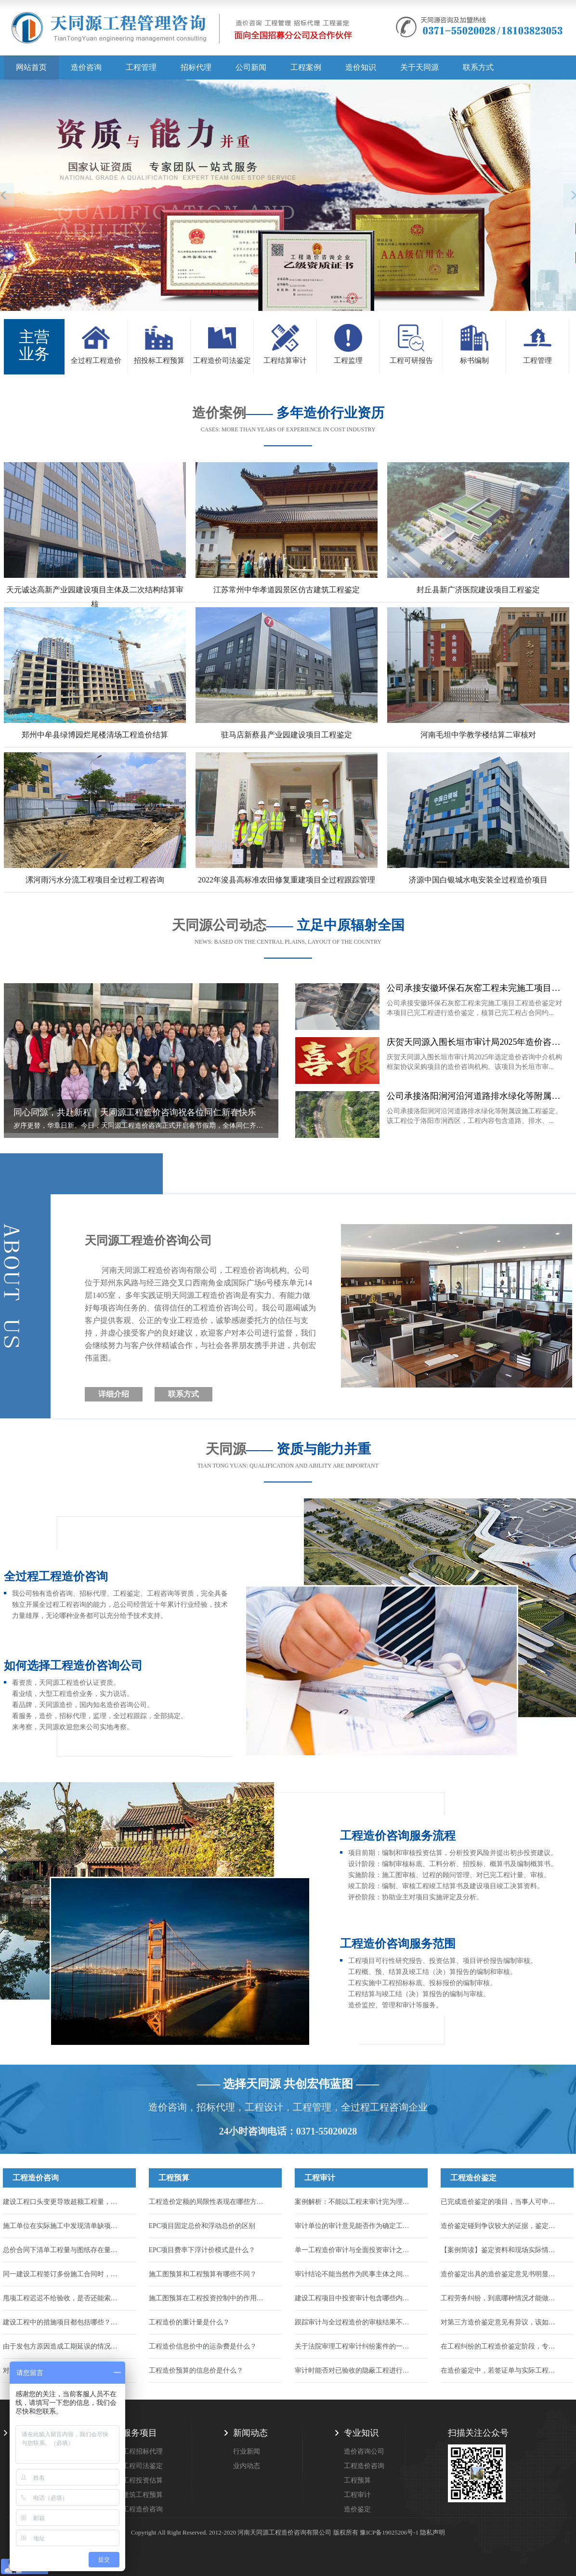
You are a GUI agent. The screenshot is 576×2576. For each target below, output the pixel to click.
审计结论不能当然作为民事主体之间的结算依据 (355, 2274)
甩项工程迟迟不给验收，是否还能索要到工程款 (63, 2298)
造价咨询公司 (364, 2451)
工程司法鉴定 (142, 2465)
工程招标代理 (142, 2451)
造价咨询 (86, 67)
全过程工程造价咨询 (56, 1576)
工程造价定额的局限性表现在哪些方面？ (209, 2201)
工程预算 (173, 2178)
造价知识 (360, 67)
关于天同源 (419, 67)
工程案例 (305, 67)
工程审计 (319, 2178)
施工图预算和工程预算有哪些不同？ (203, 2274)
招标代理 (196, 67)
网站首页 (31, 67)
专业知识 (361, 2433)
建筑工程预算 (142, 2494)
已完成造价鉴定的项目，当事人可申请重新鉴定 (501, 2201)
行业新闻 (246, 2451)
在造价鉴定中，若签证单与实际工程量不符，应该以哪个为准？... (501, 2370)
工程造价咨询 (36, 2178)
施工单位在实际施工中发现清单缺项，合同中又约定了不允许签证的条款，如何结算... (63, 2225)
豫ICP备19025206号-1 (389, 2532)
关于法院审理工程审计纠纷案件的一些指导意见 (355, 2346)
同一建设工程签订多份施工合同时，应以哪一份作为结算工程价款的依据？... (63, 2274)
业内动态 (246, 2465)
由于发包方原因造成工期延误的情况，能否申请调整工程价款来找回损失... (63, 2346)
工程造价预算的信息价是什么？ (196, 2370)
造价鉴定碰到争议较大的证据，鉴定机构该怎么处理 (501, 2225)
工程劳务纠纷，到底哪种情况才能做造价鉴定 (501, 2298)
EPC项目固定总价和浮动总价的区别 (202, 2225)
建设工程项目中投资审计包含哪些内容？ (355, 2298)
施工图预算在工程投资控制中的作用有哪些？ (209, 2298)
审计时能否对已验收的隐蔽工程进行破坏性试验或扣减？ (355, 2370)
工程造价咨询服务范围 (398, 1943)
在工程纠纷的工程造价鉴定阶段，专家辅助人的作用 (501, 2346)
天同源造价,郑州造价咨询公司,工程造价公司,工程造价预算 (182, 31)
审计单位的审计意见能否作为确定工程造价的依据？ (355, 2225)
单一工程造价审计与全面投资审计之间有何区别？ (355, 2250)
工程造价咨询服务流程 (398, 1835)
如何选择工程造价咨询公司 (73, 1665)
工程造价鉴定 (473, 2178)
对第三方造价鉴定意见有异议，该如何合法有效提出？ (501, 2322)
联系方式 (478, 67)
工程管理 (141, 67)
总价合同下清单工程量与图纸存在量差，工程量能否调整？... (63, 2250)
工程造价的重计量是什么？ (189, 2322)
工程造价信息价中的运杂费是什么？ (203, 2346)
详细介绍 (113, 1394)
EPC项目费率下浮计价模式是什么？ (202, 2250)
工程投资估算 (142, 2480)
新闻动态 (250, 2433)
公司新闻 (251, 67)
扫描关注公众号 (478, 2433)
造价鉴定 (357, 2509)
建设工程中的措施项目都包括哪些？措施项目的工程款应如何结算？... (63, 2322)
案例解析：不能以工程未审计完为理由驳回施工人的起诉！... (355, 2201)
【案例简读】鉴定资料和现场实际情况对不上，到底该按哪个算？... (501, 2250)
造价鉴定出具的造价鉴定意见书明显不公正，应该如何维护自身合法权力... (501, 2274)
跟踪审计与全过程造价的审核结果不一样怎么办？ (355, 2322)
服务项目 (139, 2433)
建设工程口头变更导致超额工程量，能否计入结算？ (63, 2201)
